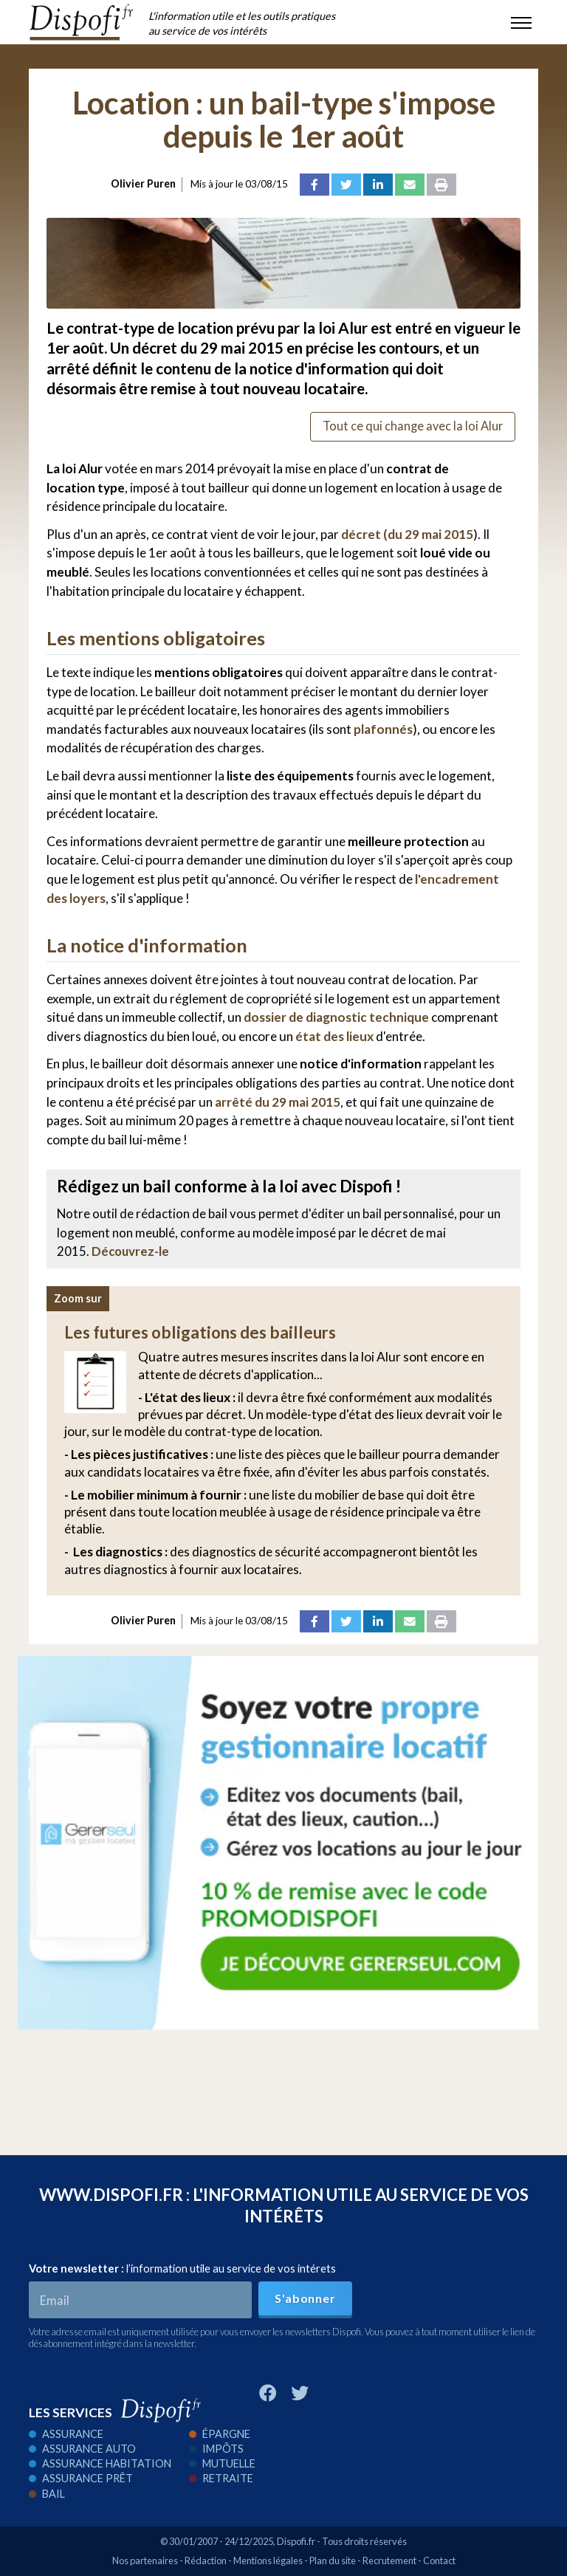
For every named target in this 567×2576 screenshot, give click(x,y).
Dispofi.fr (296, 2541)
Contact (439, 2560)
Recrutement (389, 2560)
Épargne (219, 2434)
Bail (47, 2493)
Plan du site (332, 2560)
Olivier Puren (143, 183)
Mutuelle (222, 2463)
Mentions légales (268, 2560)
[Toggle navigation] (521, 22)
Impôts (216, 2448)
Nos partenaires (145, 2560)
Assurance (66, 2434)
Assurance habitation (100, 2463)
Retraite (221, 2478)
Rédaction (206, 2560)
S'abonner (305, 2298)
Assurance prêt (81, 2478)
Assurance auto (82, 2448)
